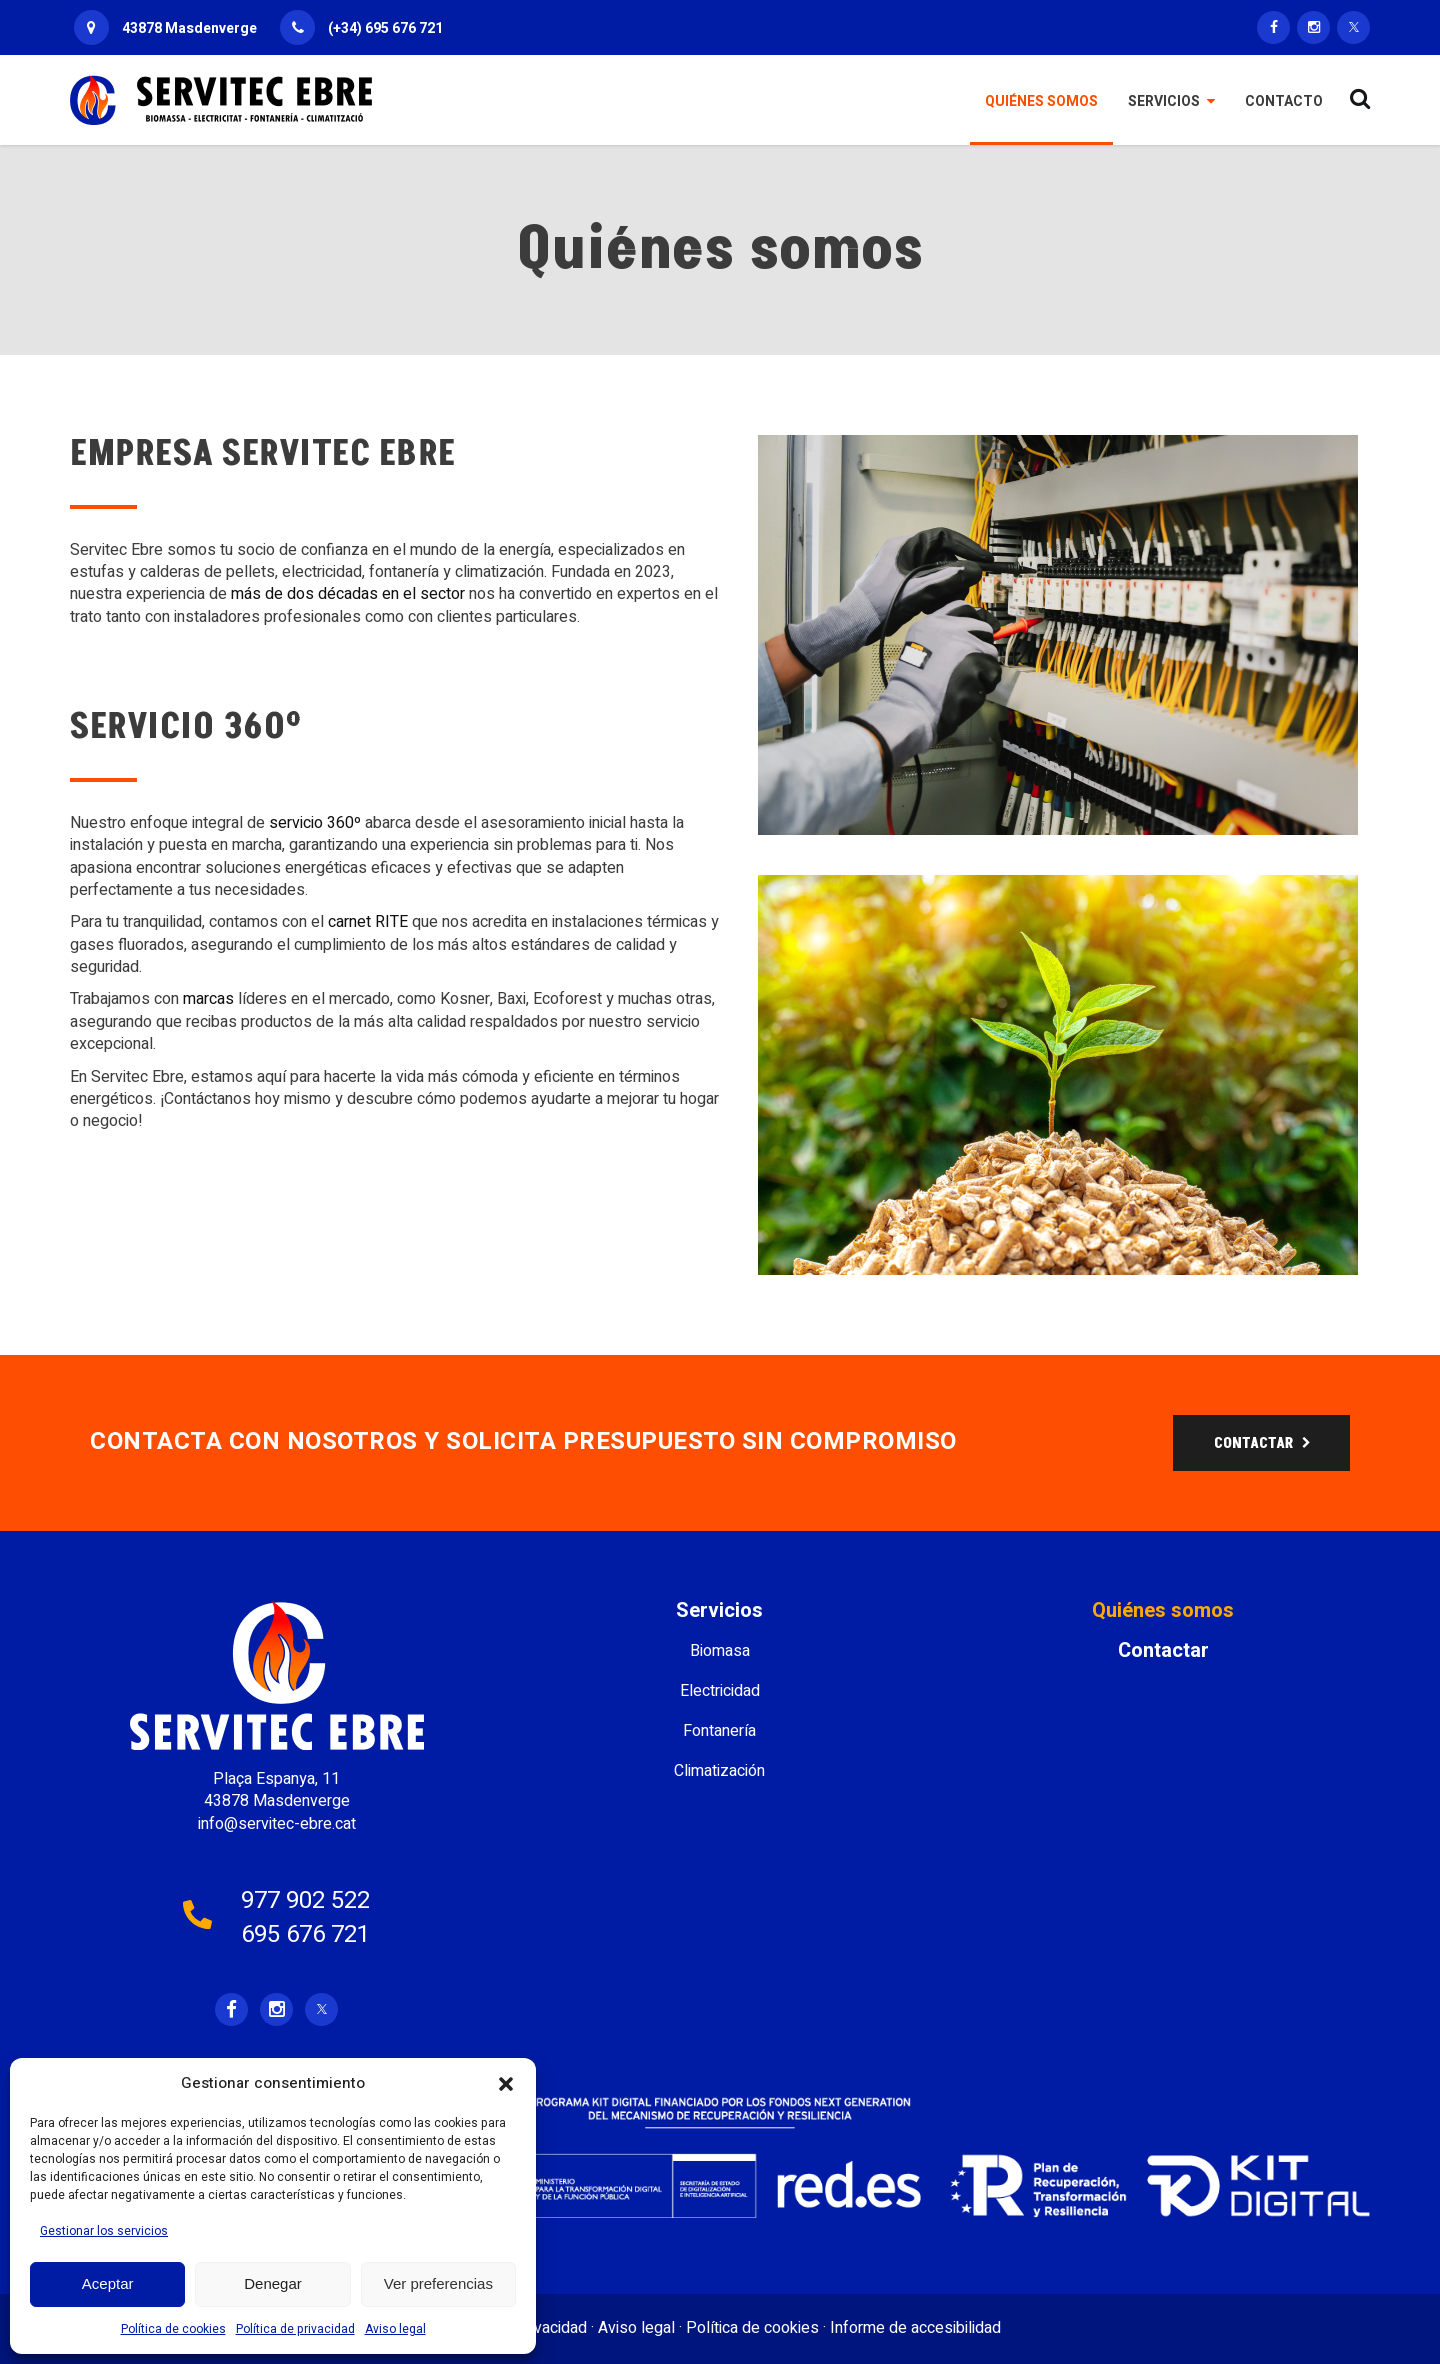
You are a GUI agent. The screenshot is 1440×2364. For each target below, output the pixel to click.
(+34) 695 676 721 (385, 28)
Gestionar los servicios (104, 2231)
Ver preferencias (438, 2283)
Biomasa (720, 1651)
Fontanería (719, 1731)
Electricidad (720, 1691)
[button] (506, 2084)
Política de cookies (173, 2329)
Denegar (273, 2283)
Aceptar (108, 2283)
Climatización (719, 1771)
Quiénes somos (1163, 1611)
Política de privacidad (295, 2329)
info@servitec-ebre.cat (277, 1824)
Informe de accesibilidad (915, 2328)
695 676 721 (305, 1934)
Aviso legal (395, 2329)
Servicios (719, 1611)
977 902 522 (305, 1900)
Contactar (1163, 1651)
